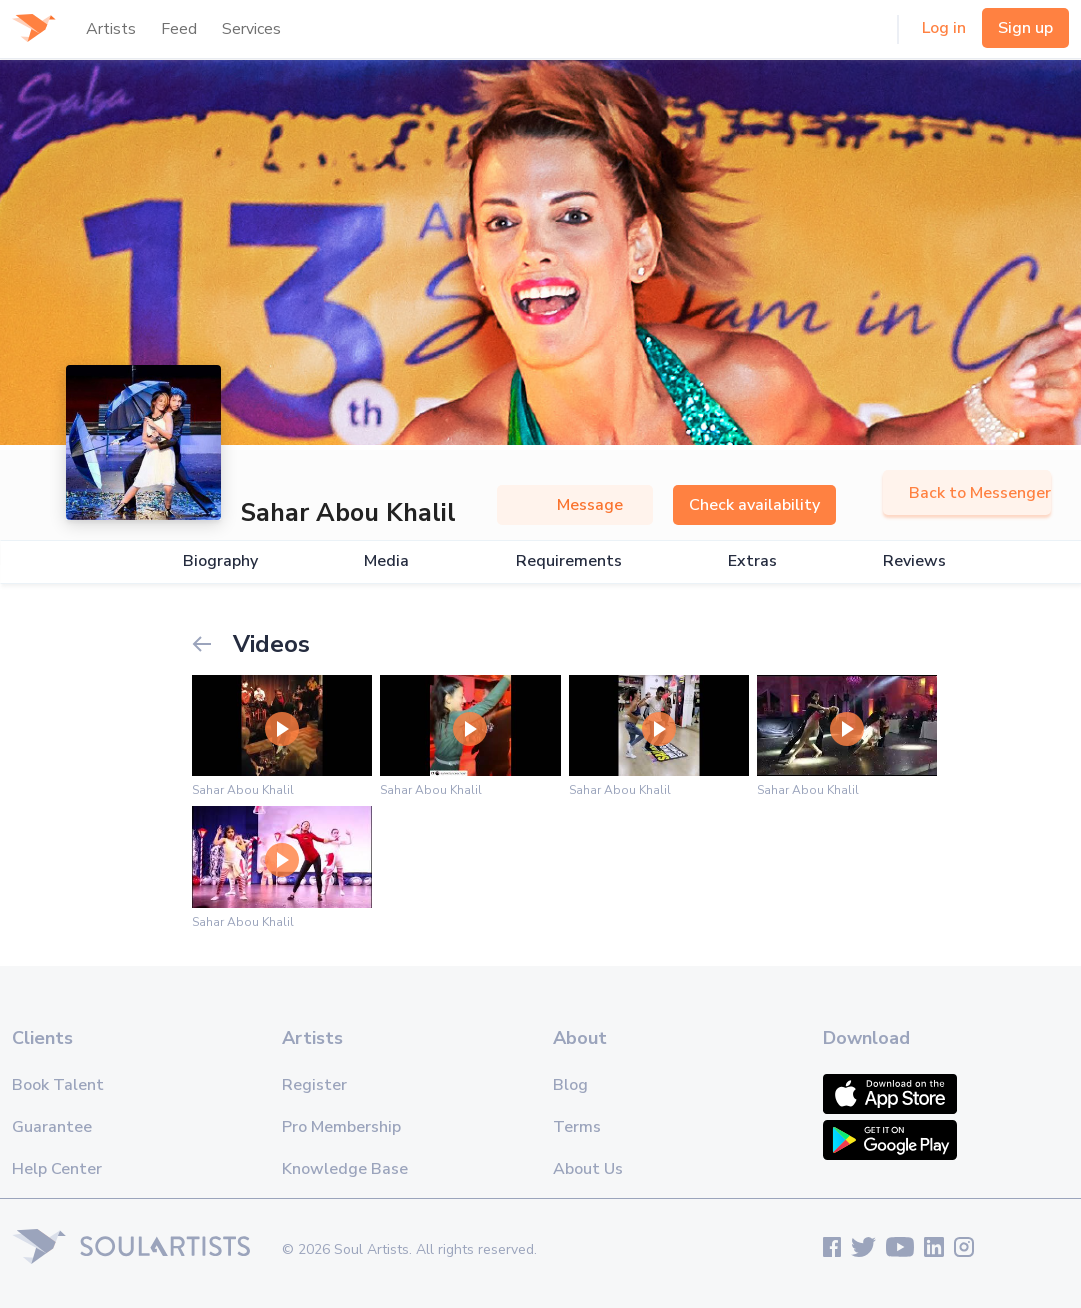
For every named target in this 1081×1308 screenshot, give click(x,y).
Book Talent (58, 1085)
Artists (111, 29)
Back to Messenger (967, 493)
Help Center (57, 1169)
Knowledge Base (345, 1169)
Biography (220, 561)
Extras (752, 561)
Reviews (914, 561)
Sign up (1025, 28)
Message (575, 505)
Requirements (569, 561)
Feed (179, 29)
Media (386, 561)
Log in (944, 28)
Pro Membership (341, 1127)
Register (314, 1085)
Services (251, 29)
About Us (588, 1169)
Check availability (754, 505)
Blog (570, 1085)
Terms (577, 1127)
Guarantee (52, 1127)
